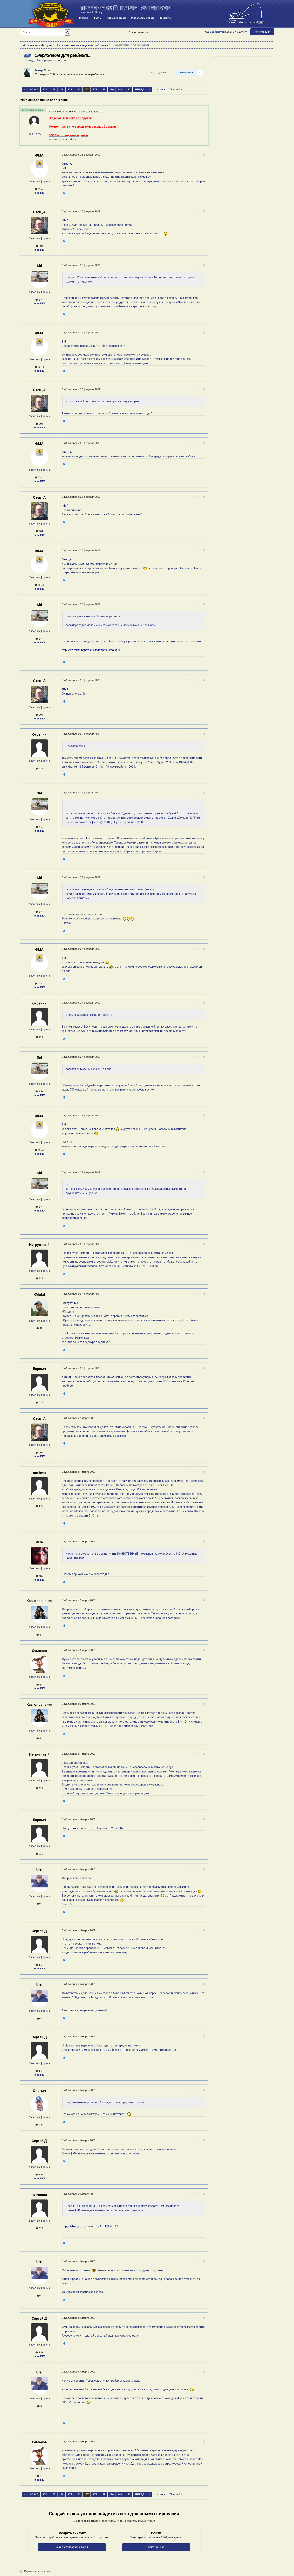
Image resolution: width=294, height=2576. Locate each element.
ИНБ (39, 1542)
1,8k (39, 1964)
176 (78, 89)
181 (120, 89)
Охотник (39, 734)
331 (39, 1278)
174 (61, 89)
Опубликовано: (81, 154)
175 (70, 89)
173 (53, 89)
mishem (39, 1472)
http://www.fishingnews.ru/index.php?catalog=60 (92, 649)
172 (45, 89)
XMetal (39, 1294)
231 (39, 768)
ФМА (39, 155)
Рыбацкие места (116, 18)
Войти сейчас (156, 2547)
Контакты (165, 18)
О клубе (83, 18)
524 (39, 2228)
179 (103, 89)
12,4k (39, 189)
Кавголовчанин (39, 1601)
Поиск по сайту (36, 133)
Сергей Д (39, 1931)
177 (86, 89)
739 (39, 1402)
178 (95, 89)
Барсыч (39, 1369)
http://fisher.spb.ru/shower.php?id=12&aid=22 (90, 2226)
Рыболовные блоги (142, 18)
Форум (97, 18)
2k (39, 1684)
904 (39, 245)
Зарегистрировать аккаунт (72, 2547)
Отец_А (39, 212)
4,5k (39, 2124)
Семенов (39, 1651)
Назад (34, 89)
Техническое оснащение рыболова (81, 74)
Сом (47, 70)
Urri (39, 1870)
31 (39, 1634)
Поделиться (160, 72)
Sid (39, 266)
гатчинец (39, 2194)
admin (72, 139)
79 (39, 1328)
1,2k (39, 1506)
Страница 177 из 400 (170, 89)
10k (39, 1576)
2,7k (39, 299)
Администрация (75, 111)
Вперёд (139, 89)
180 (112, 89)
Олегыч (39, 2091)
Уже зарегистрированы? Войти (225, 31)
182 (128, 89)
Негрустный (39, 1245)
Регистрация (262, 31)
